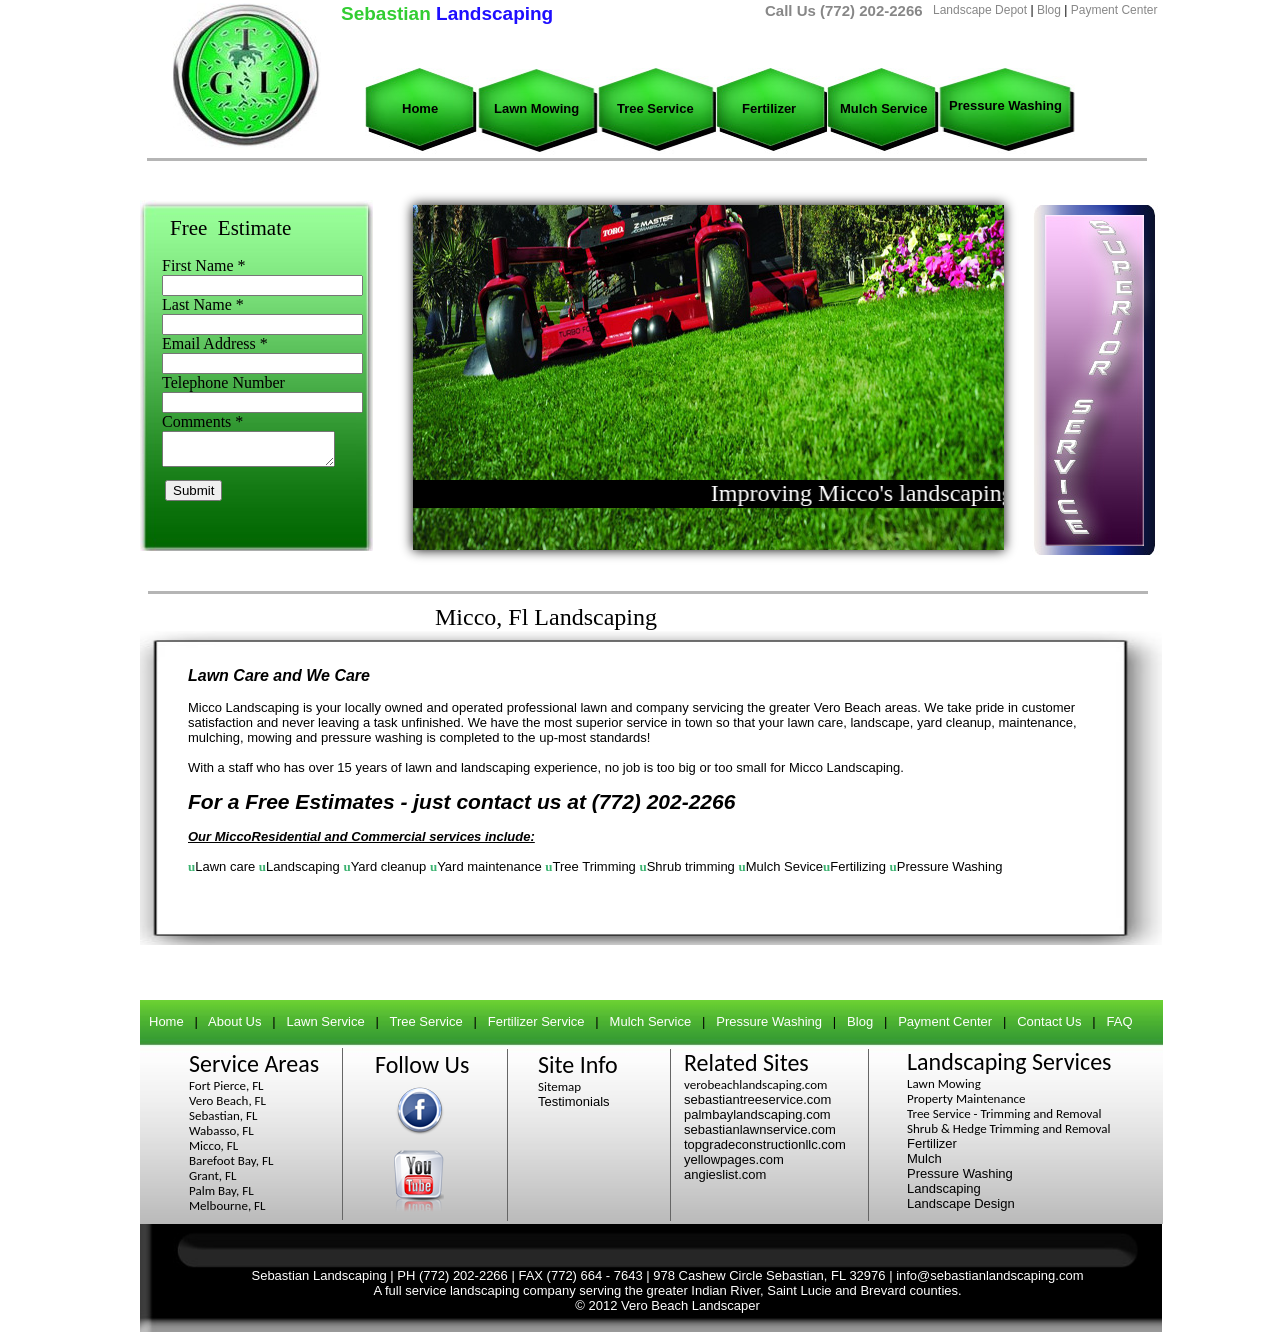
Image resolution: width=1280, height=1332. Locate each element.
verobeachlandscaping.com (756, 1084)
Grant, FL (212, 1175)
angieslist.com (725, 1174)
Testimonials (574, 1101)
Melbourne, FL (227, 1205)
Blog (1049, 10)
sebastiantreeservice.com (757, 1099)
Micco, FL (213, 1145)
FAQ (1120, 1021)
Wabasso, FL (221, 1130)
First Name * (204, 265)
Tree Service (655, 108)
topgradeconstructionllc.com (765, 1144)
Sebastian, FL (223, 1115)
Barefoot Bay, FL (231, 1160)
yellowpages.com (734, 1159)
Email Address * (215, 343)
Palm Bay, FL (221, 1190)
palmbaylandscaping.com (757, 1114)
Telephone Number (223, 382)
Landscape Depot (980, 10)
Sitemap (559, 1086)
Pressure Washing (1005, 105)
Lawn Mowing (536, 108)
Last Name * (203, 304)
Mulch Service (883, 108)
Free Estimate (230, 228)
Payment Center (1114, 10)
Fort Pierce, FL (226, 1085)
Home (420, 108)
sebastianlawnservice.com (760, 1129)
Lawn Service (326, 1021)
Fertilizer (769, 108)
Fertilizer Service (536, 1021)
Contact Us (1049, 1021)
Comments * (202, 421)
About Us (234, 1021)
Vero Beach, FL (227, 1100)
